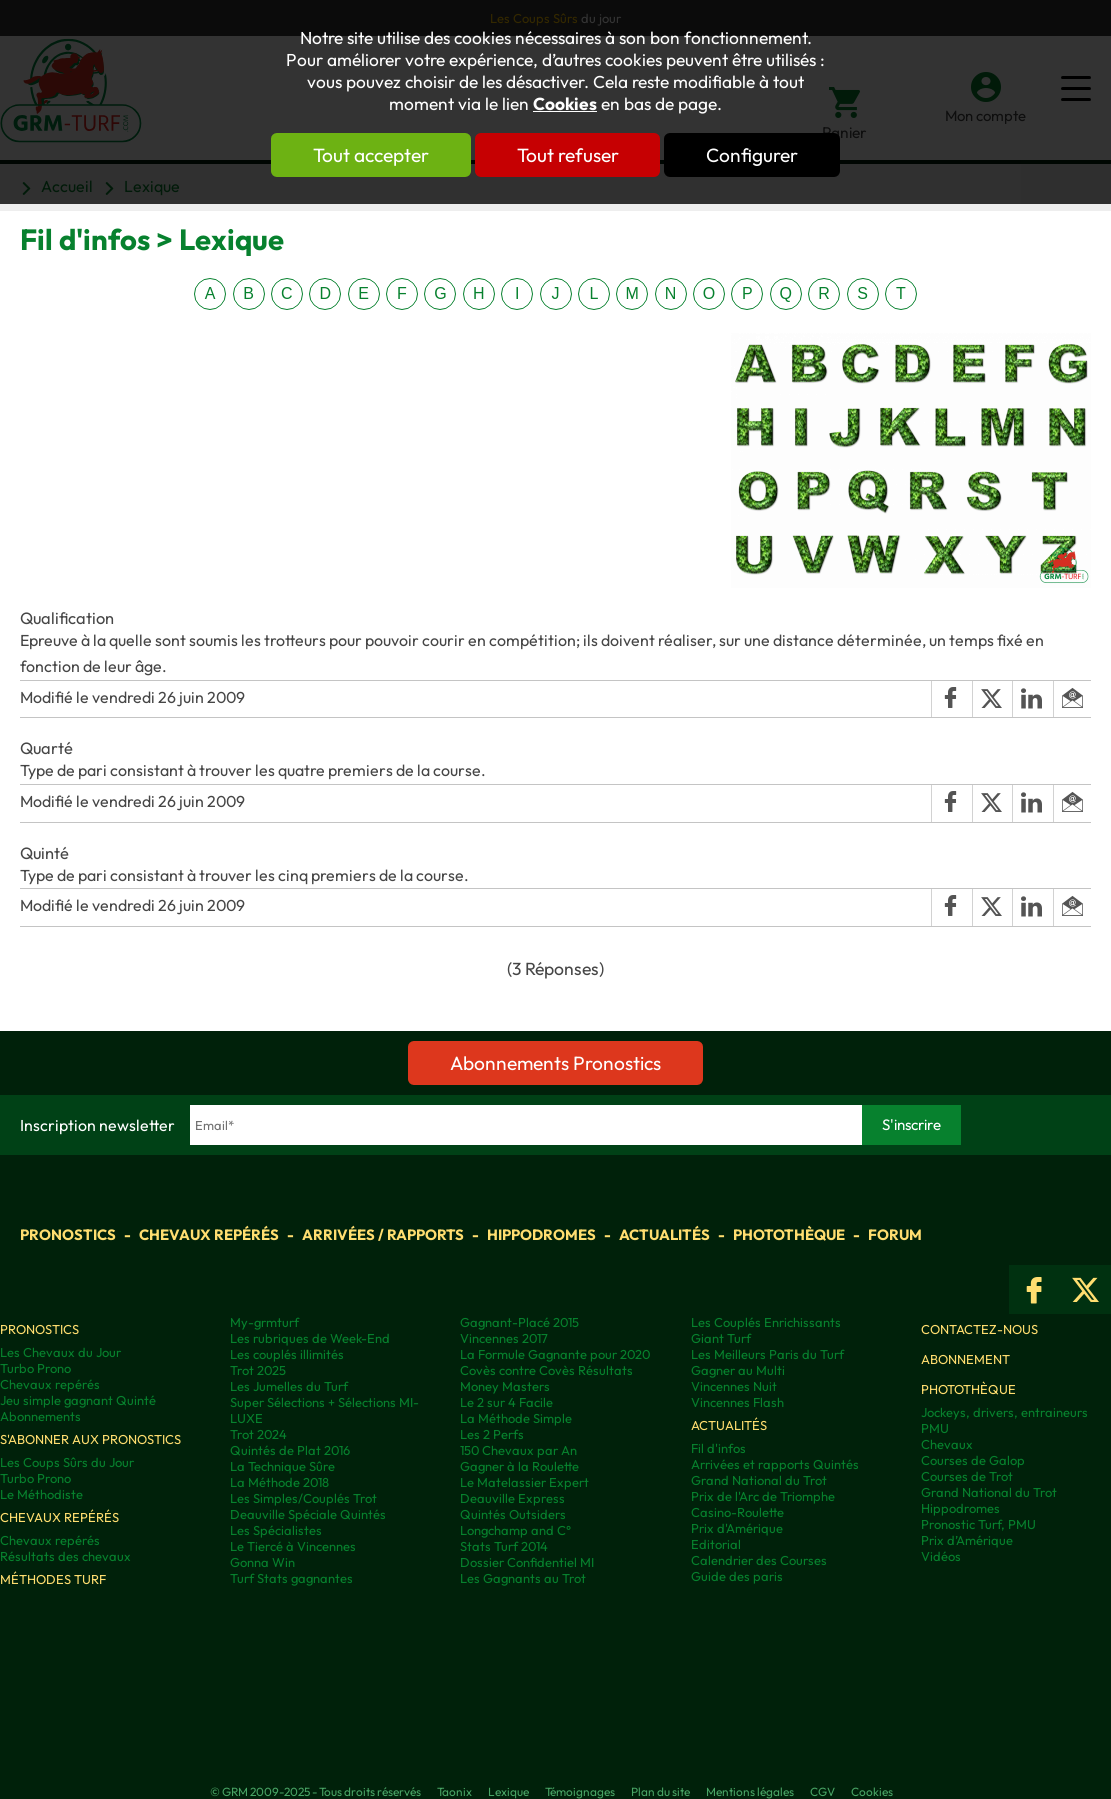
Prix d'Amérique (737, 1528)
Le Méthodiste (41, 1494)
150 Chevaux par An (518, 1450)
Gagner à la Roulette (519, 1466)
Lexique (508, 1791)
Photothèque (789, 1234)
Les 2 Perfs (492, 1434)
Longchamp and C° (515, 1530)
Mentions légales (750, 1791)
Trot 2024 (258, 1434)
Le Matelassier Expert (524, 1482)
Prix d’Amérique (967, 1540)
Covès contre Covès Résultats (546, 1370)
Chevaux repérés (209, 1234)
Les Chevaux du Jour (60, 1352)
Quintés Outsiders (513, 1514)
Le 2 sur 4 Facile (506, 1402)
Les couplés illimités (287, 1354)
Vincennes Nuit (734, 1386)
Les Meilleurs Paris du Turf (767, 1354)
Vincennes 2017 (504, 1338)
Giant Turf (721, 1338)
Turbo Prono (35, 1368)
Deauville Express (512, 1498)
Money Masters (505, 1386)
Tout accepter (371, 155)
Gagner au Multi (738, 1370)
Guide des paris (737, 1576)
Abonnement (965, 1359)
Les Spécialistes (276, 1530)
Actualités (664, 1234)
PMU (935, 1428)
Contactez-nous (979, 1329)
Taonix (454, 1791)
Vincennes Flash (737, 1402)
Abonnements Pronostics (555, 1063)
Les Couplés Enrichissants (766, 1322)
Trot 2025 (258, 1370)
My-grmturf (264, 1322)
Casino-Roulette (737, 1512)
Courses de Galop (973, 1460)
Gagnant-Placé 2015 (519, 1322)
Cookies (565, 104)
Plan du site (660, 1791)
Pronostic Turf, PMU (978, 1524)
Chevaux (947, 1444)
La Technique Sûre (282, 1466)
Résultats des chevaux (65, 1556)
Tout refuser (568, 155)
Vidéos (941, 1556)
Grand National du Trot (759, 1480)
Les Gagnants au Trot (523, 1578)
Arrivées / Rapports (383, 1234)
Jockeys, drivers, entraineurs (1004, 1412)
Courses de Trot (967, 1476)
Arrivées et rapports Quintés (775, 1464)
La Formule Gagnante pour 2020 (555, 1354)
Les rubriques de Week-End (310, 1338)
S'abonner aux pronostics (90, 1439)
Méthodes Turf (53, 1579)
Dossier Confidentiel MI (527, 1562)
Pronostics (68, 1234)
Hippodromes (541, 1234)
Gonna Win (262, 1562)
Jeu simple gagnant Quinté (78, 1400)
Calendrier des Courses (759, 1560)
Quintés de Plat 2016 (290, 1450)
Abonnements (40, 1416)
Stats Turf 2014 (504, 1546)
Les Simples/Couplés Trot (303, 1498)
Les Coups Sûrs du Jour (67, 1462)
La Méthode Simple (516, 1418)
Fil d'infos (718, 1448)
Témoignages (580, 1791)
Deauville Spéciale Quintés (308, 1514)
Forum (895, 1234)
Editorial (716, 1544)
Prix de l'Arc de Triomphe (763, 1496)
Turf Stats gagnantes (291, 1578)
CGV (822, 1791)
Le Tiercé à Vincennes (293, 1546)
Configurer (753, 155)
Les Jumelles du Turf (289, 1386)
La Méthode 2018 (279, 1482)
